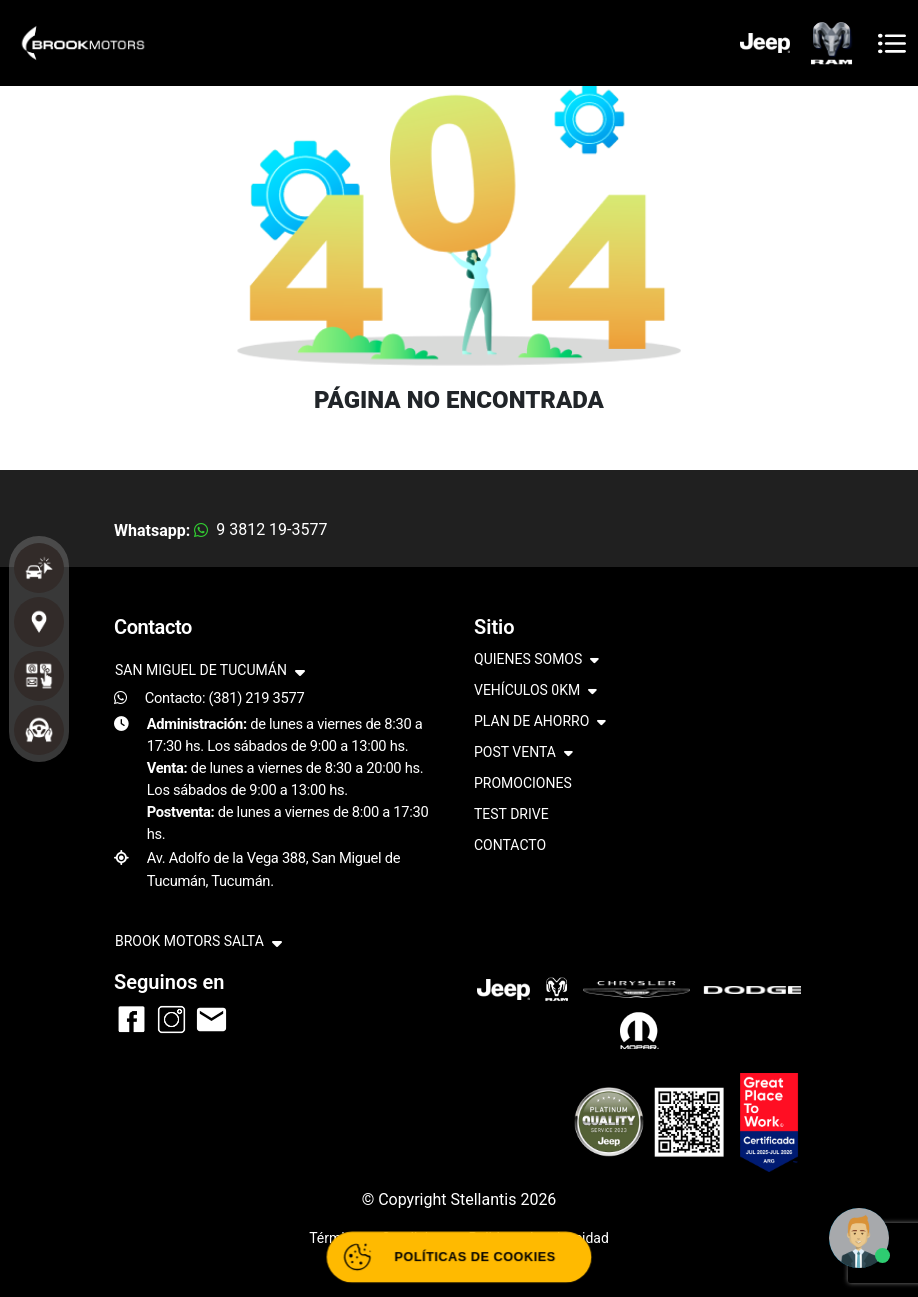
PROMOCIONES (523, 783)
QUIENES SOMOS (536, 660)
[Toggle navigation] (892, 43)
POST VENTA (523, 753)
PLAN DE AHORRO (540, 722)
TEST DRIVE (511, 814)
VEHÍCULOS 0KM (535, 691)
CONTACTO (510, 845)
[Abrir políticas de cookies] (458, 1257)
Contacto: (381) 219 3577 (225, 698)
